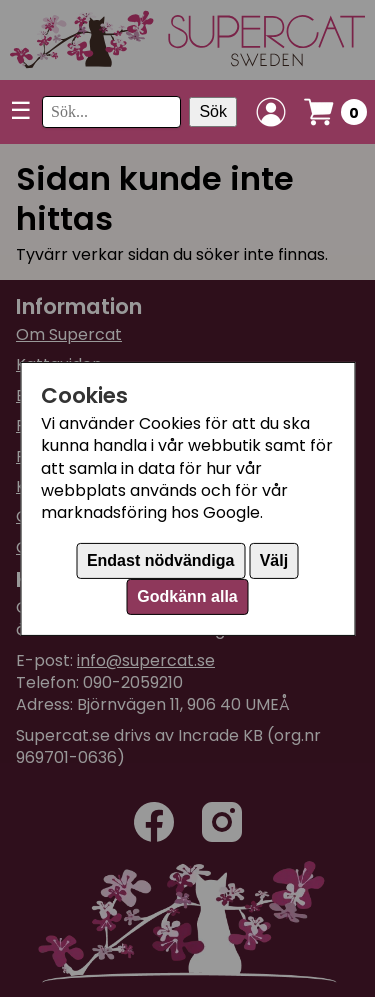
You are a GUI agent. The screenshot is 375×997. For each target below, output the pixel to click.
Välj (274, 560)
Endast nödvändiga (161, 560)
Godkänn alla (187, 596)
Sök (213, 111)
